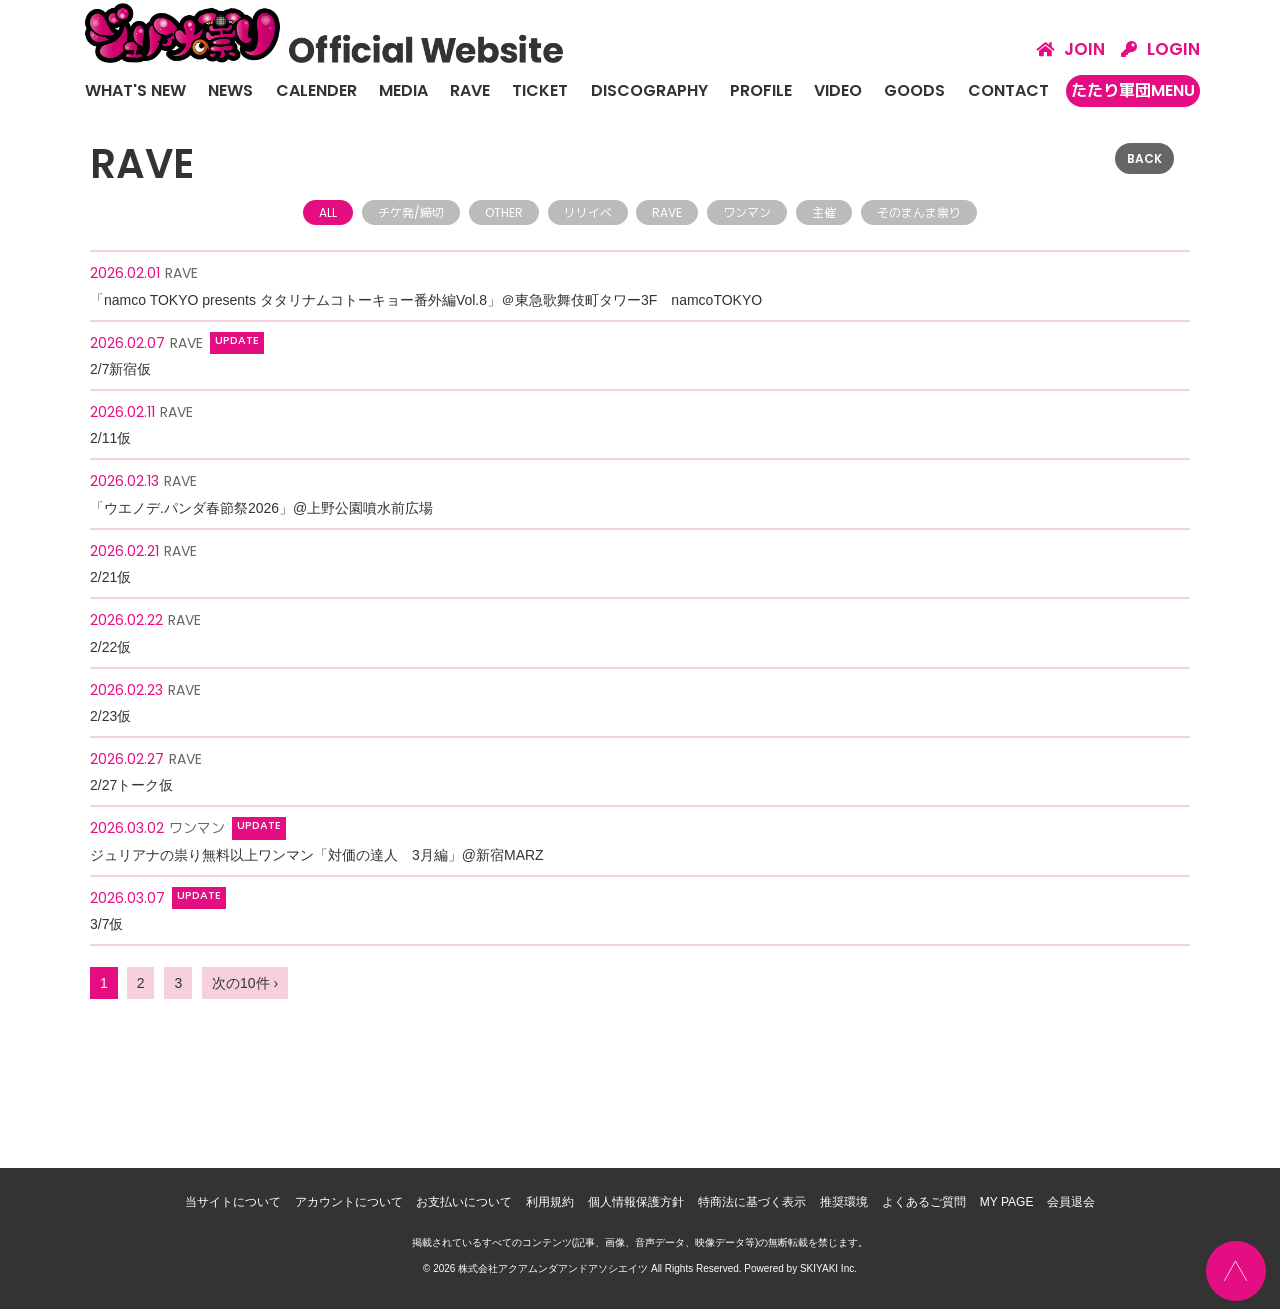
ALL (328, 212)
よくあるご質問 (924, 1202)
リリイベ (588, 212)
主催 (824, 212)
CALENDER (316, 90)
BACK (1144, 158)
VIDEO (838, 90)
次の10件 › (245, 983)
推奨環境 (844, 1202)
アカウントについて (349, 1202)
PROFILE (761, 90)
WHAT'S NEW (135, 90)
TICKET (540, 90)
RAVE (470, 90)
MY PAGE (1007, 1202)
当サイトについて (233, 1202)
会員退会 (1071, 1202)
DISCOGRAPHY (649, 90)
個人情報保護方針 (636, 1202)
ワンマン (747, 212)
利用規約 (550, 1202)
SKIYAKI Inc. (828, 1268)
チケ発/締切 (411, 212)
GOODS (914, 90)
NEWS (230, 90)
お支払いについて (464, 1202)
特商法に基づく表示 (752, 1202)
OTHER (504, 212)
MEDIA (403, 90)
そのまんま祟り (919, 212)
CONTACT (1008, 90)
